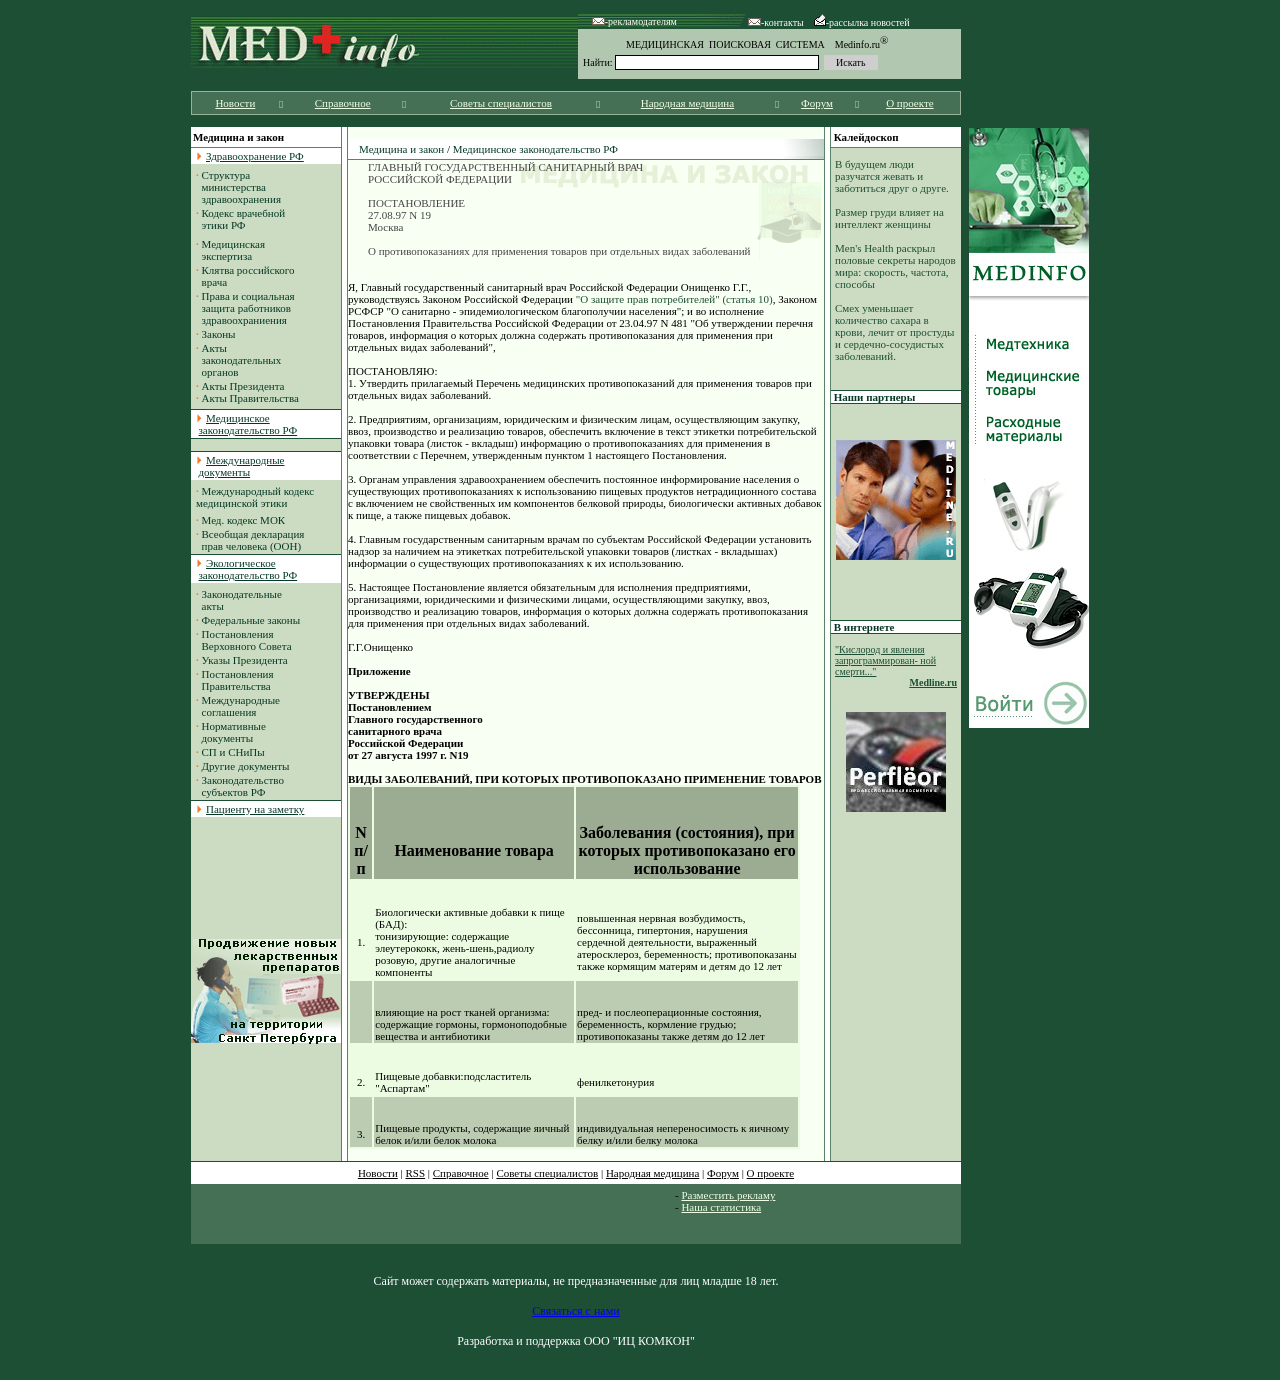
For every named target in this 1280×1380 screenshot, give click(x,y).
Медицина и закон (401, 149)
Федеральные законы (251, 620)
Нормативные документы (231, 732)
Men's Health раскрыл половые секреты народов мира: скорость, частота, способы (895, 266)
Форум (817, 103)
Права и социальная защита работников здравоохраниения (245, 308)
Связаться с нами (575, 1311)
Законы (219, 334)
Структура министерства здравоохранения (238, 187)
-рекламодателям (634, 21)
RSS (416, 1173)
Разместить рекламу (728, 1195)
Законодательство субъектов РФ (240, 786)
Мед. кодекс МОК (244, 520)
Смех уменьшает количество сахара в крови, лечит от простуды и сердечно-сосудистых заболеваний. (894, 332)
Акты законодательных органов (238, 360)
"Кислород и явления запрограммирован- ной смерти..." (885, 660)
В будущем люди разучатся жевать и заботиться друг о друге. (892, 176)
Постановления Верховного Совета (244, 640)
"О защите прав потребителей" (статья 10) (674, 299)
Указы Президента (245, 660)
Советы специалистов (501, 103)
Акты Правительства (250, 398)
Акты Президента (243, 386)
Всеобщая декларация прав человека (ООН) (250, 540)
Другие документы (246, 766)
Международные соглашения (238, 706)
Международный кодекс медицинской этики (255, 497)
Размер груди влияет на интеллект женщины (889, 218)
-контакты (776, 22)
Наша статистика (721, 1207)
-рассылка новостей (862, 22)
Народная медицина (687, 103)
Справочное (343, 103)
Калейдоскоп (866, 137)
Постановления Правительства (235, 680)
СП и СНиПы (233, 752)
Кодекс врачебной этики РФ (240, 219)
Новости (235, 103)
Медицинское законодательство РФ (535, 149)
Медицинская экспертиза (230, 250)
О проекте (910, 103)
